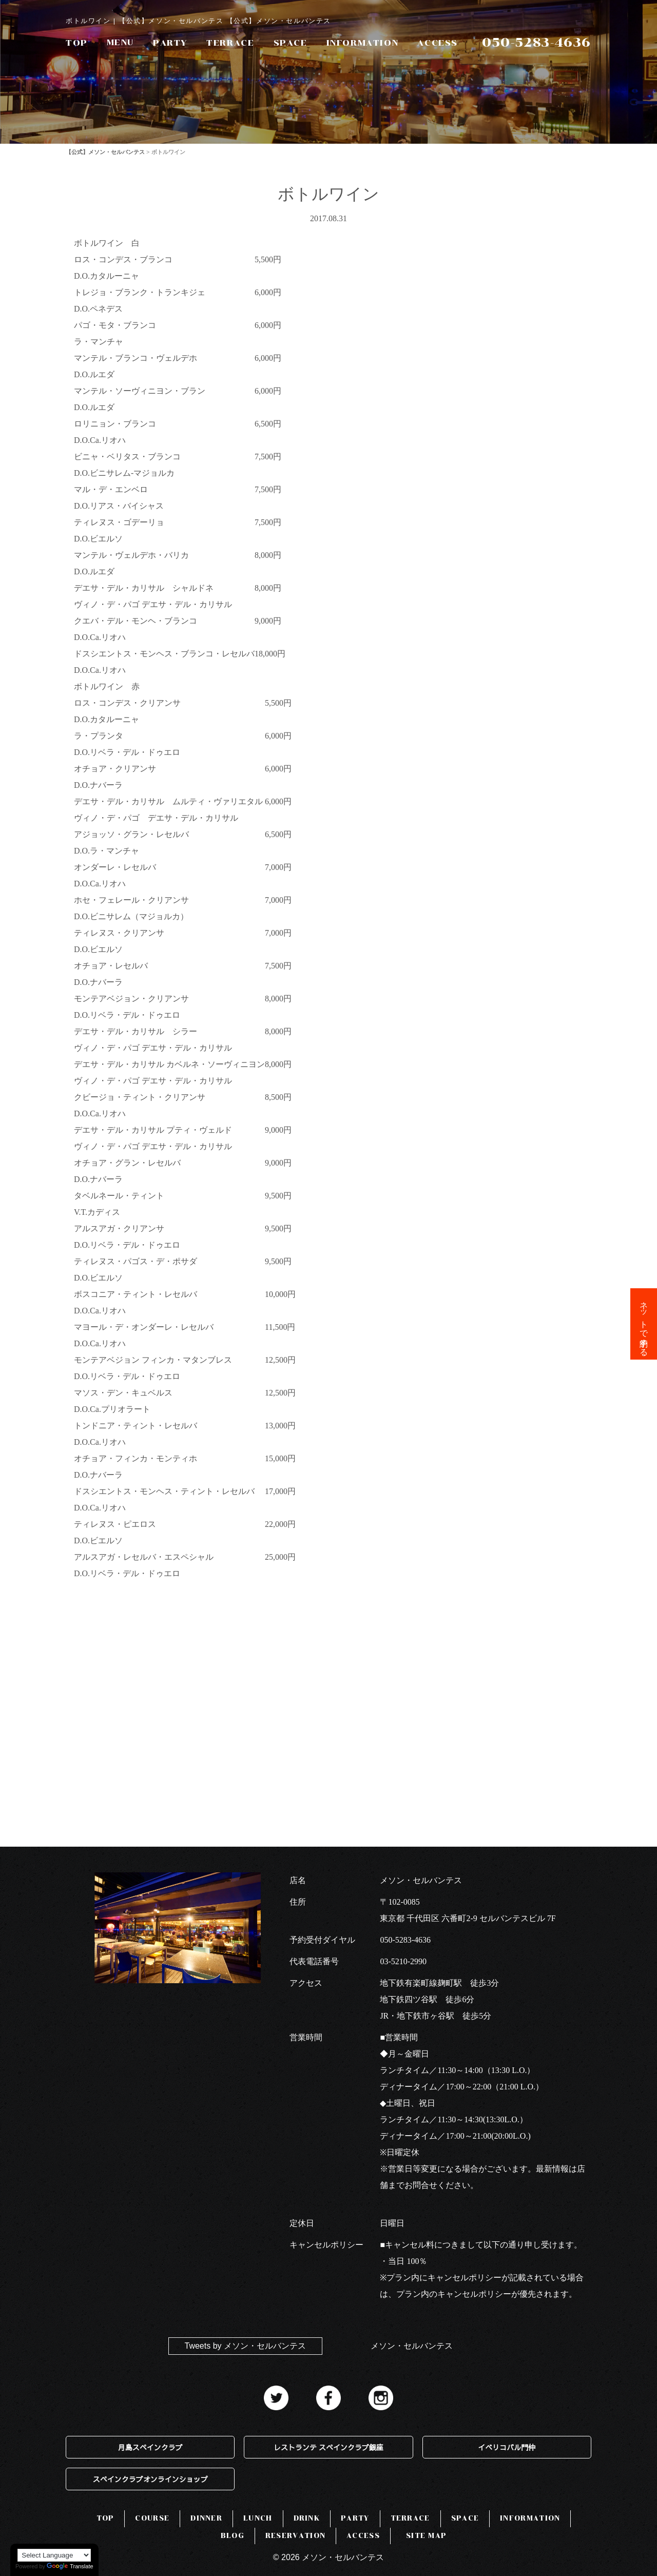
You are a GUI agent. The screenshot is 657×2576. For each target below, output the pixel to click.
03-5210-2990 (403, 1961)
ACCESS (437, 43)
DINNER (206, 2518)
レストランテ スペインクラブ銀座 (328, 2447)
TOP (77, 43)
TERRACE (230, 43)
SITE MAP (426, 2536)
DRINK (307, 2518)
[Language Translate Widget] (54, 2555)
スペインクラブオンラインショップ (150, 2479)
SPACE (290, 43)
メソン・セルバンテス (412, 2345)
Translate (70, 2566)
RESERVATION (295, 2536)
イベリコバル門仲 (506, 2447)
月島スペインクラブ (150, 2447)
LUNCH (258, 2518)
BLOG (232, 2536)
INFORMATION (362, 43)
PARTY (170, 43)
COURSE (152, 2518)
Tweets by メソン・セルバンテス (245, 2345)
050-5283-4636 (405, 1939)
